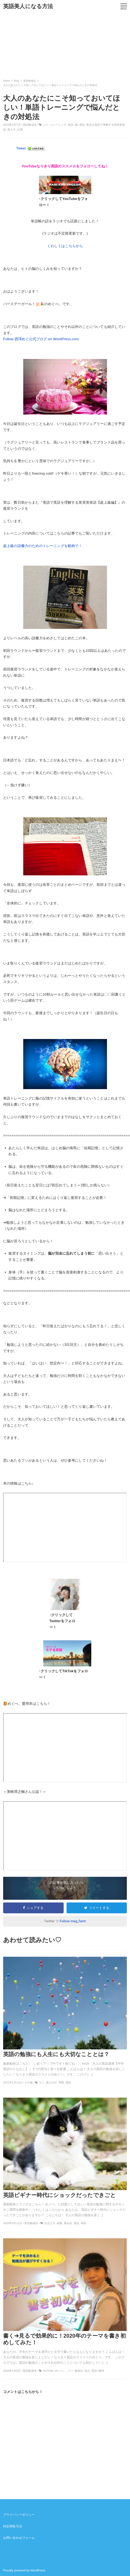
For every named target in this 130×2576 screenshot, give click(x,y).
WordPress (38, 2570)
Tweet (21, 148)
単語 (70, 124)
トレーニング (58, 124)
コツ (45, 124)
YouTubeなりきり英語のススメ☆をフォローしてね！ (65, 166)
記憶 (20, 129)
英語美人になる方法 (28, 6)
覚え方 (11, 129)
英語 (82, 124)
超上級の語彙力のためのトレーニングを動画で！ (42, 546)
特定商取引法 (12, 2526)
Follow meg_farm (73, 1921)
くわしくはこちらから (65, 246)
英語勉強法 (30, 124)
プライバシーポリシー (19, 2514)
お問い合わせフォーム (19, 2537)
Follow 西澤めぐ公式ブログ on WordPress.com (41, 339)
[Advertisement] (65, 44)
